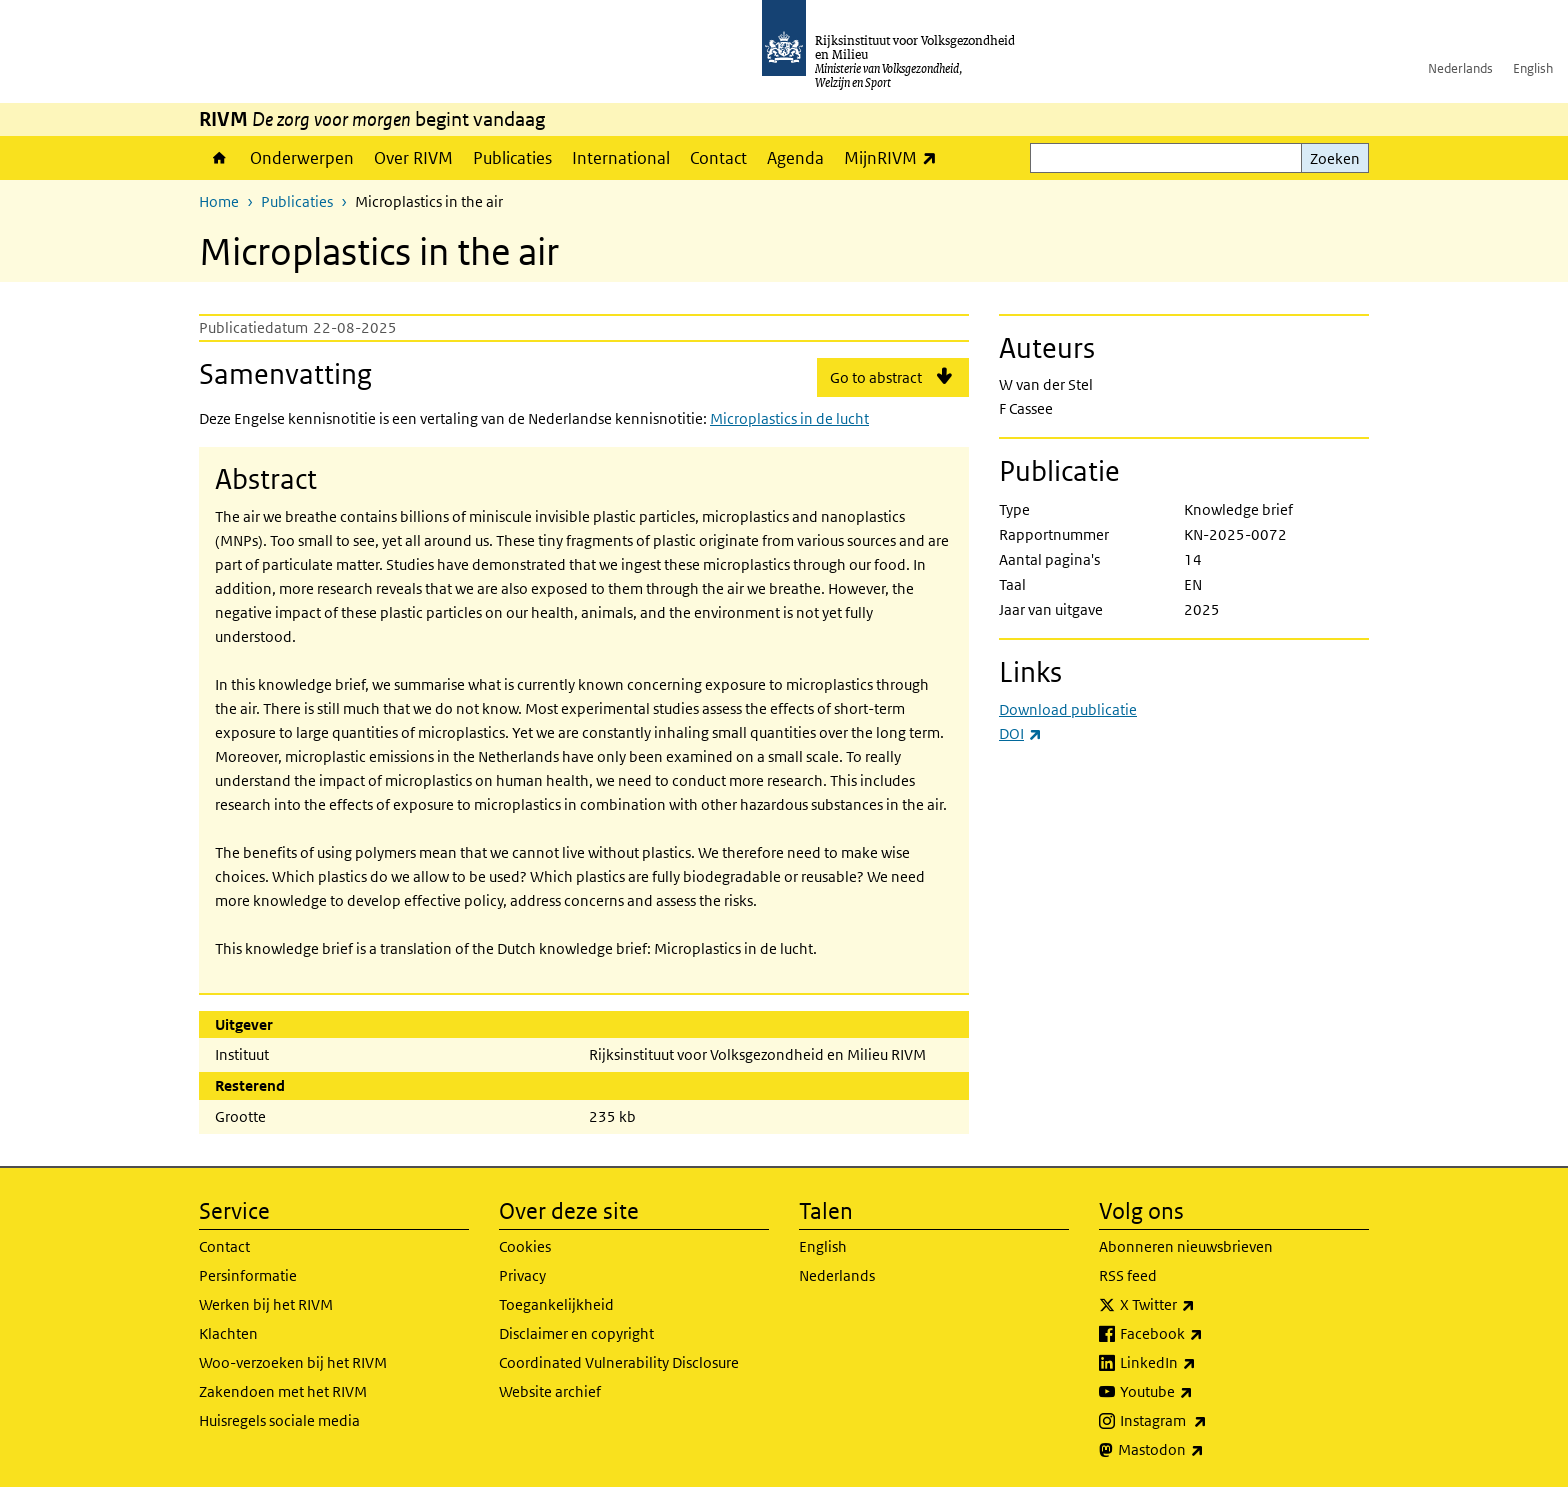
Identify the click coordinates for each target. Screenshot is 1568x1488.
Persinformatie (248, 1275)
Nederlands (1460, 68)
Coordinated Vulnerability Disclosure (619, 1362)
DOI (1020, 733)
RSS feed (1128, 1275)
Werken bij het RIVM (266, 1304)
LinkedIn (1202, 1363)
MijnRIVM (895, 157)
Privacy (522, 1275)
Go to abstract (876, 377)
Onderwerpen (302, 158)
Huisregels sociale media (279, 1420)
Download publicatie (1068, 709)
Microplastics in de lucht (789, 418)
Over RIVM (413, 158)
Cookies (525, 1246)
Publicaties (512, 158)
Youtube (1200, 1392)
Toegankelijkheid (556, 1304)
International (621, 158)
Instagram (1207, 1421)
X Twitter (1201, 1305)
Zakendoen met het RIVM (283, 1391)
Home (219, 158)
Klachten (228, 1333)
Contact (718, 158)
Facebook (1205, 1334)
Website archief (550, 1391)
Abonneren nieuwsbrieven (1186, 1246)
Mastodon (1205, 1450)
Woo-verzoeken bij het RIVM (293, 1362)
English (1533, 68)
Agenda (795, 158)
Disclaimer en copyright (576, 1333)
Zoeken (1335, 158)
